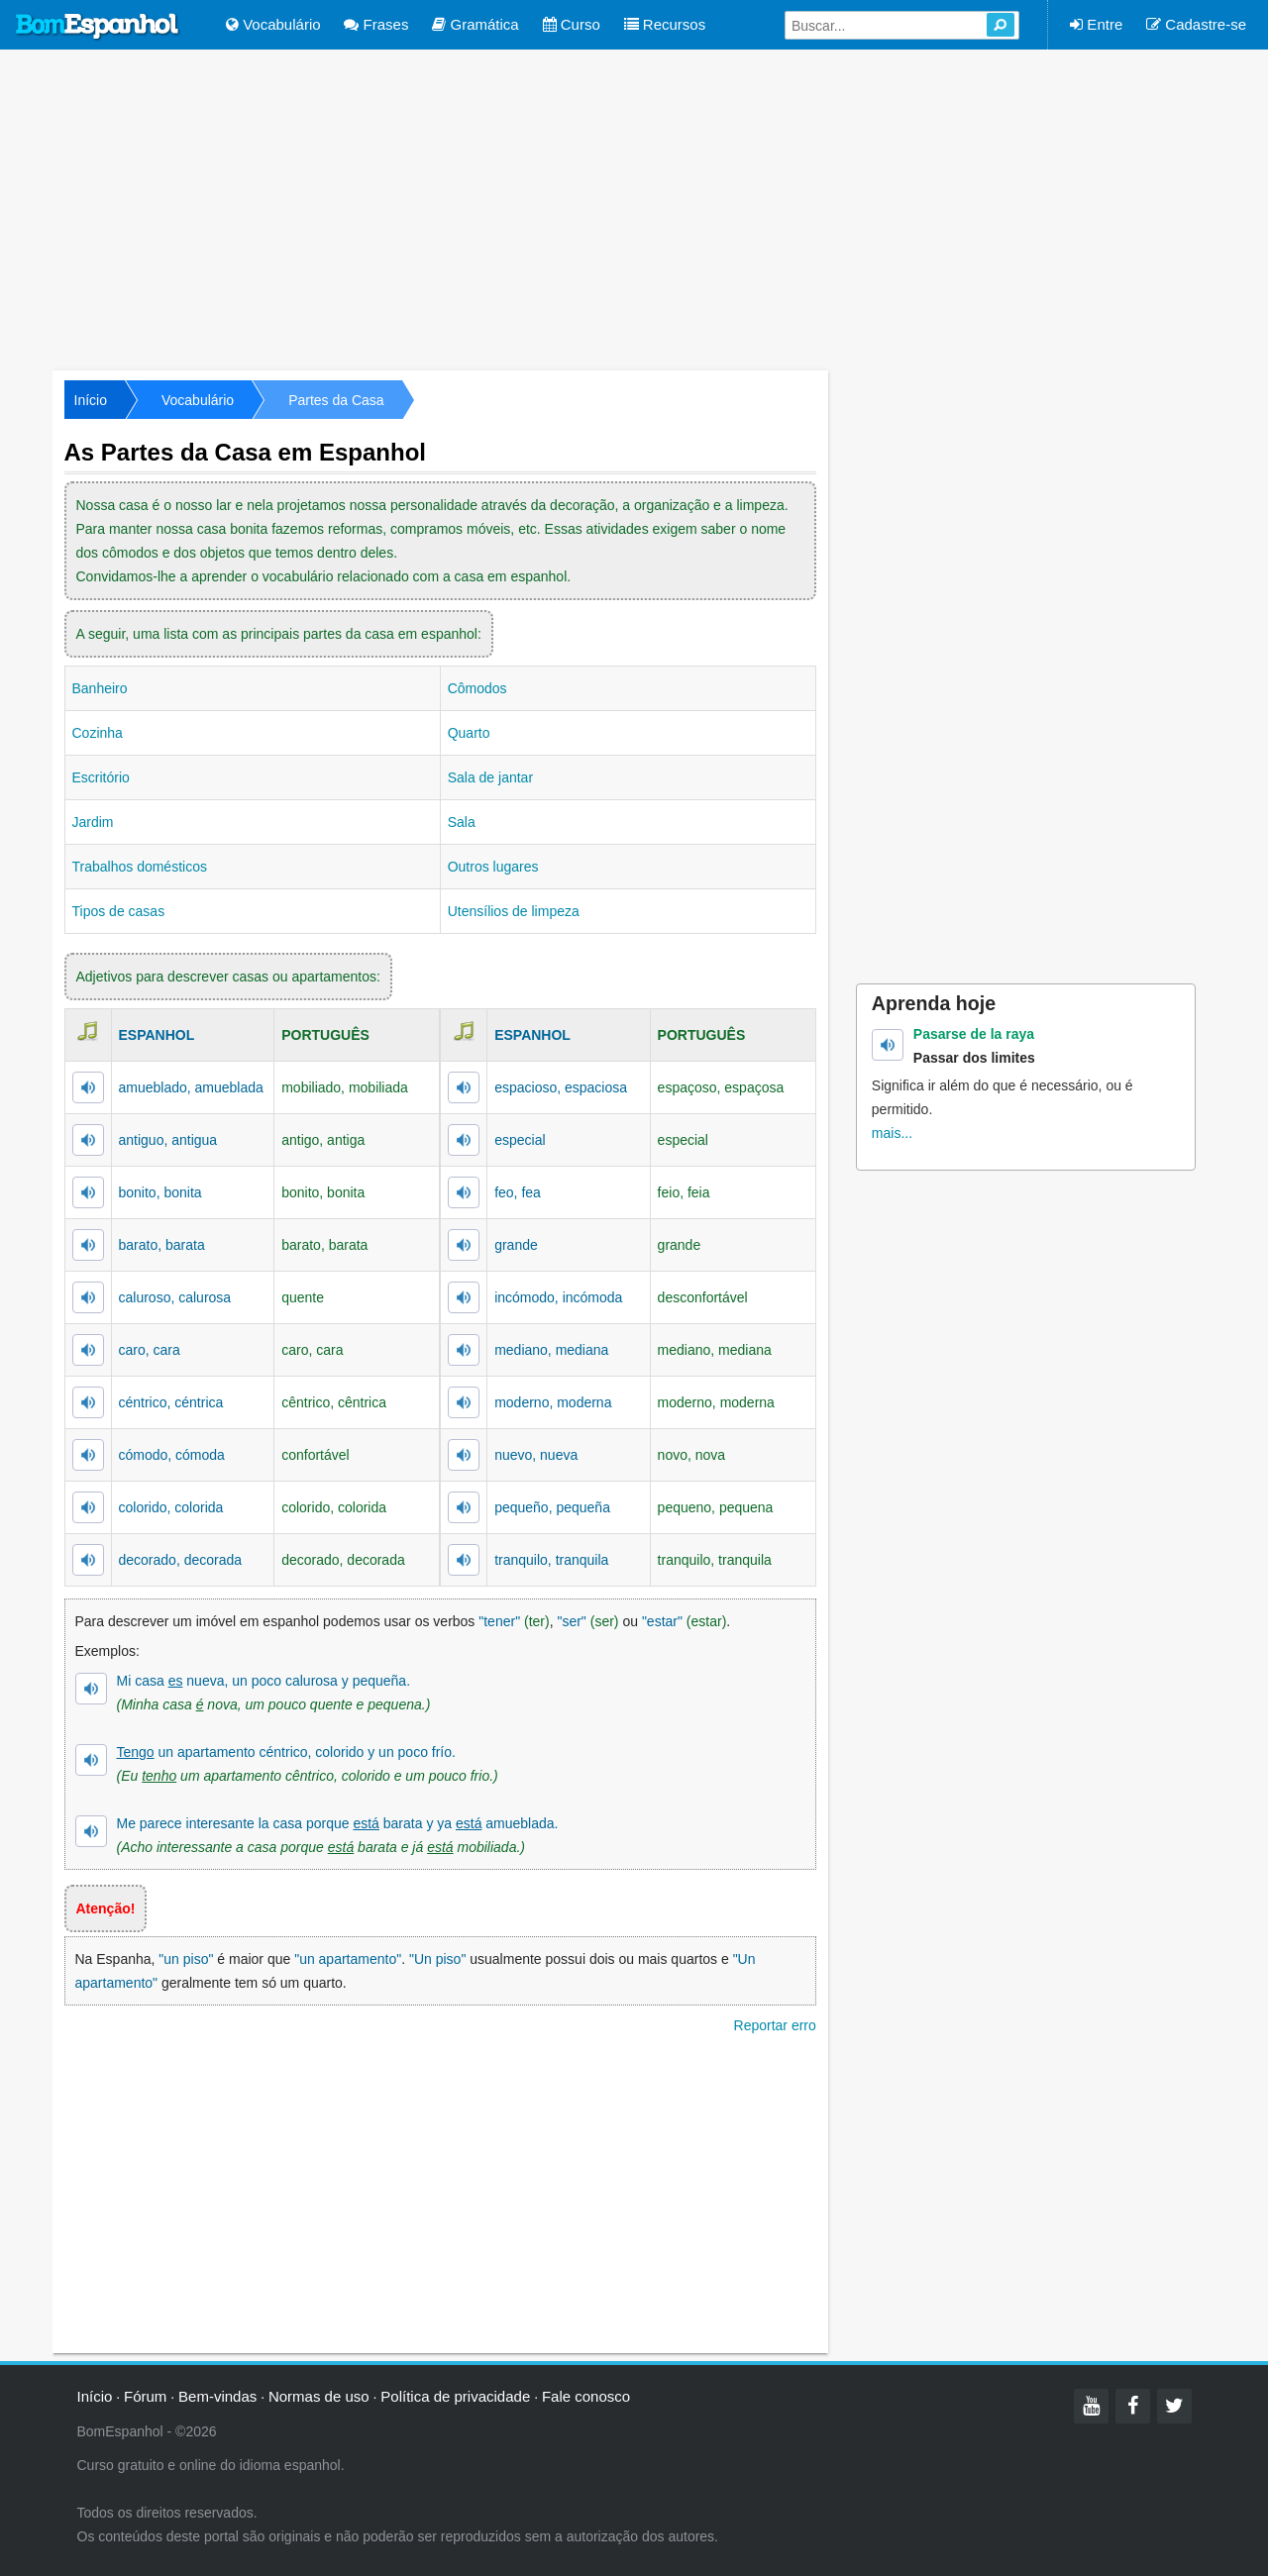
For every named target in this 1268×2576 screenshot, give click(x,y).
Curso (571, 24)
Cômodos (477, 688)
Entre (1096, 24)
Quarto (469, 733)
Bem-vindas (217, 2396)
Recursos (665, 24)
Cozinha (97, 733)
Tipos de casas (118, 911)
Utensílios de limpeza (514, 911)
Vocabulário (273, 24)
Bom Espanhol (98, 27)
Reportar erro (775, 2025)
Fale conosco (586, 2396)
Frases (376, 24)
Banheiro (100, 688)
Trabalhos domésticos (139, 867)
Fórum (145, 2396)
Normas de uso (319, 2396)
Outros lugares (493, 867)
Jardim (93, 822)
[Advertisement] (634, 208)
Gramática (475, 24)
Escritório (101, 777)
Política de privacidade (455, 2396)
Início (90, 400)
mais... (892, 1133)
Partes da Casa (336, 400)
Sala (462, 822)
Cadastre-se (1196, 24)
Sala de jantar (490, 777)
